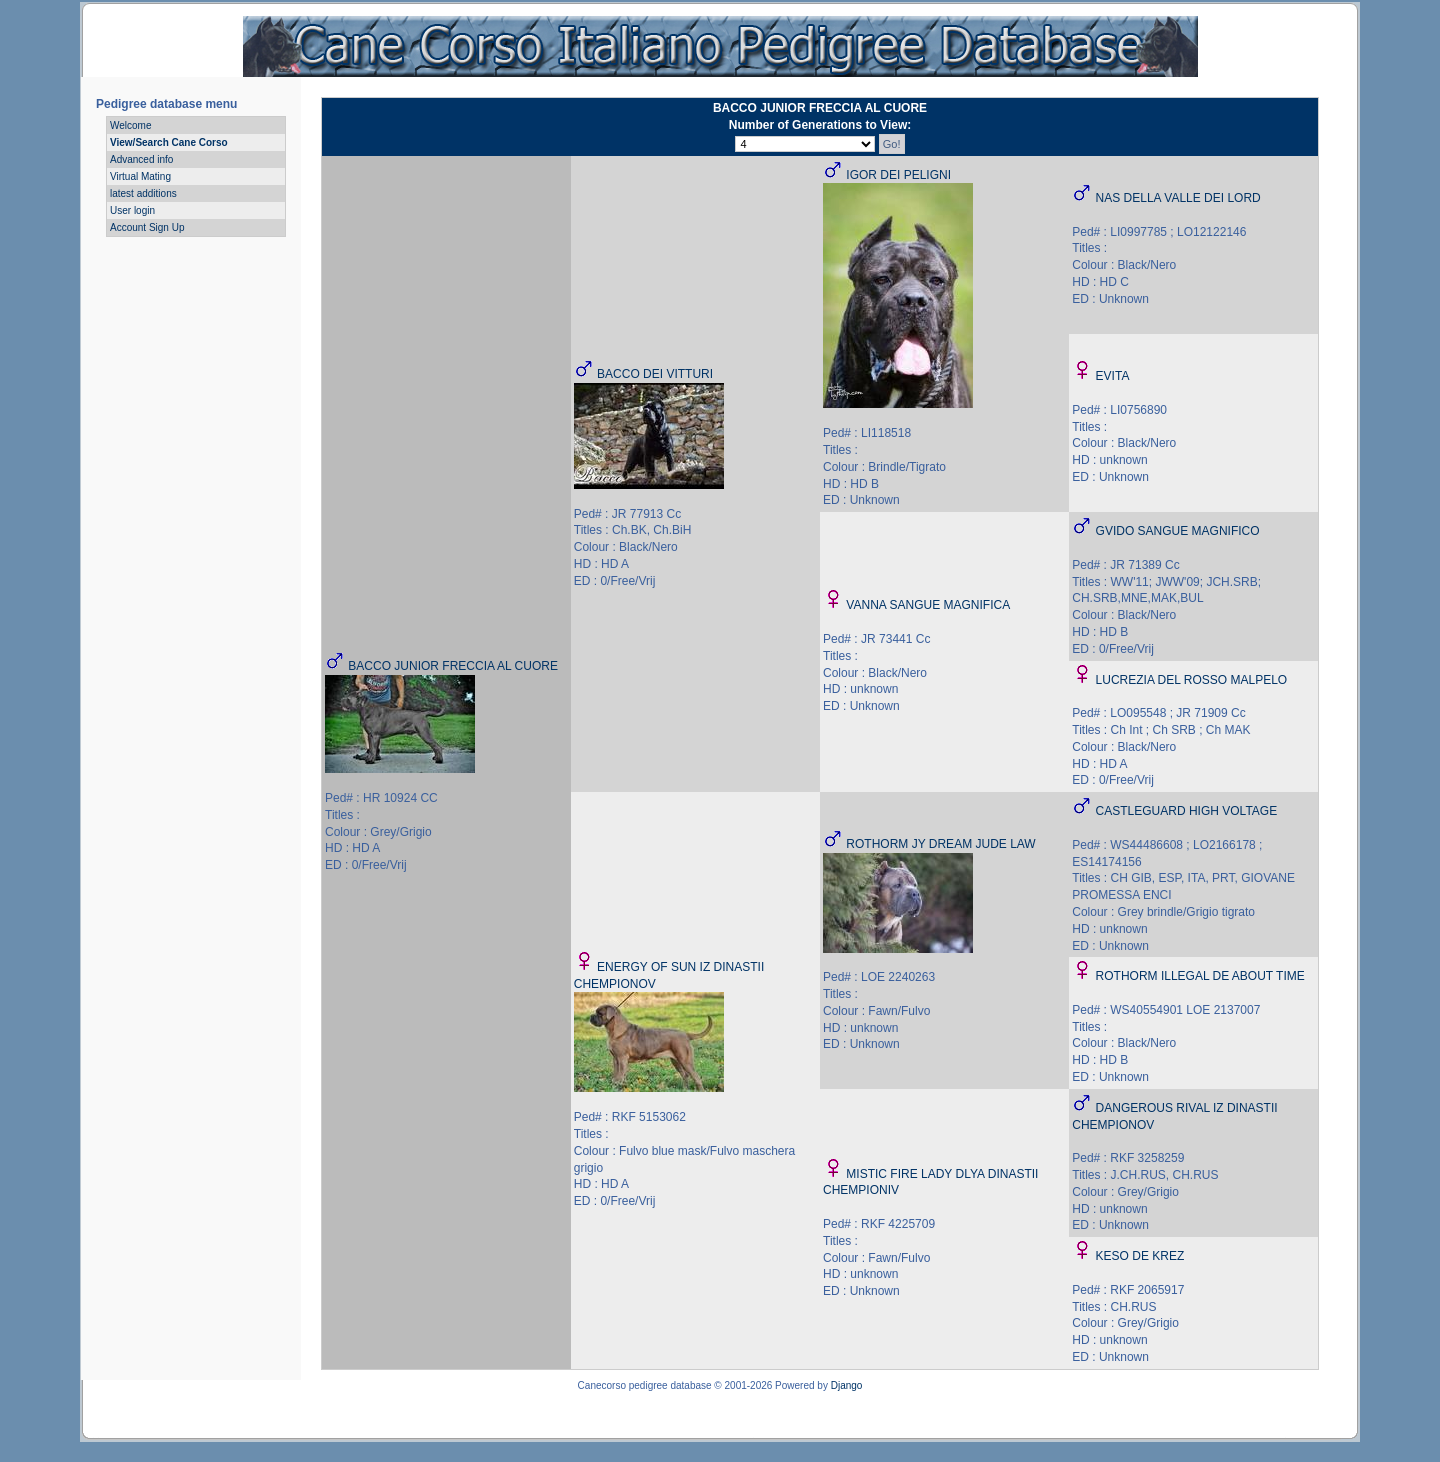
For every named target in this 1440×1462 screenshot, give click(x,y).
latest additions (143, 193)
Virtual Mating (140, 176)
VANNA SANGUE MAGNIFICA (928, 605)
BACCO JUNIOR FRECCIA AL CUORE (453, 666)
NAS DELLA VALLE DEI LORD (1178, 198)
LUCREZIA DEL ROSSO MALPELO (1192, 680)
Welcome (131, 125)
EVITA (1113, 376)
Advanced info (141, 159)
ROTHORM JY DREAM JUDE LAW (940, 844)
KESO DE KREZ (1140, 1256)
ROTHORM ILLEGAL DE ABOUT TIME (1200, 976)
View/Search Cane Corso (169, 142)
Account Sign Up (147, 227)
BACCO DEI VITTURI (655, 374)
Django (847, 1385)
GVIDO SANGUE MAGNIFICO (1178, 531)
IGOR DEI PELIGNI (898, 175)
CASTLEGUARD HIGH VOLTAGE (1187, 811)
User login (132, 210)
